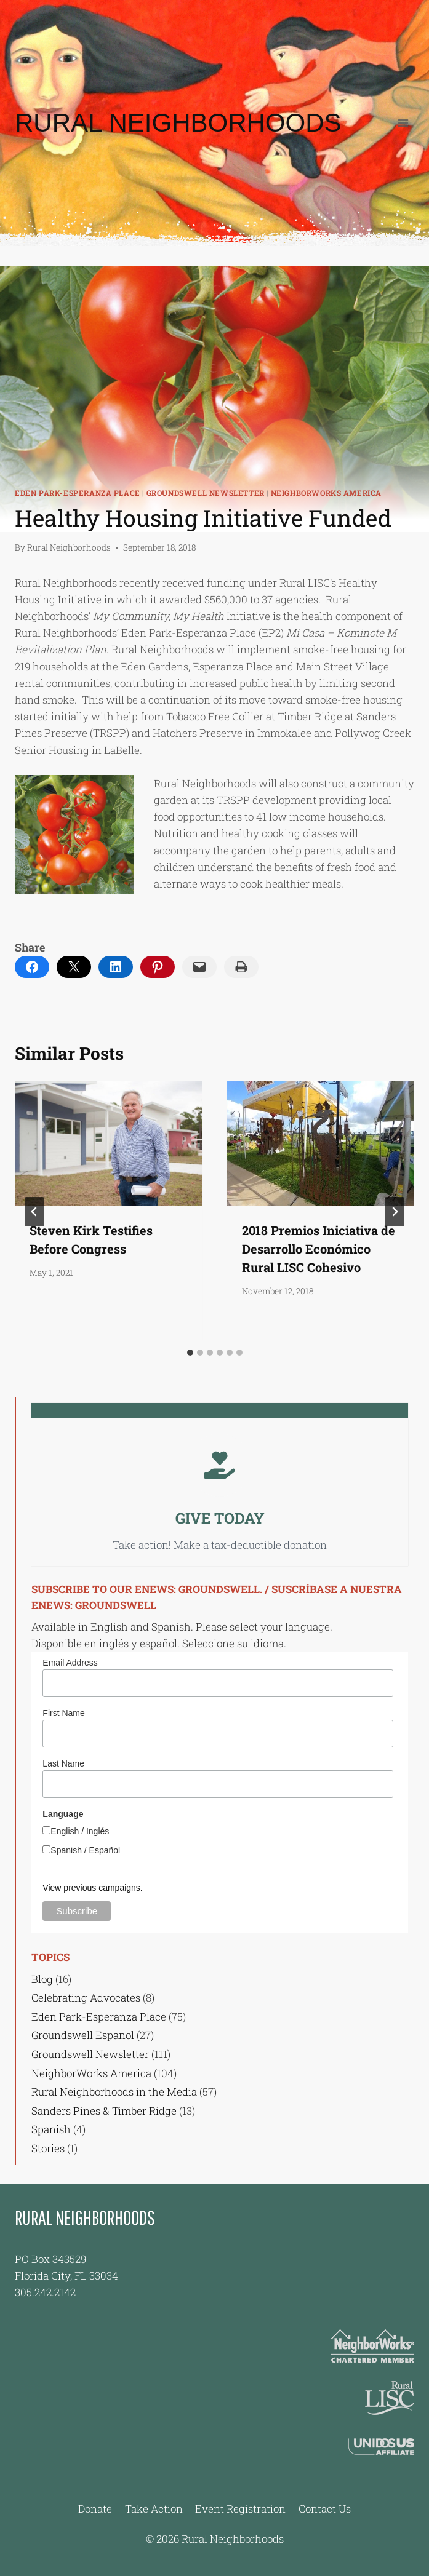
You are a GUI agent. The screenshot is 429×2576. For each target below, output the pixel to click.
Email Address (69, 1663)
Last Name (63, 1763)
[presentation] (108, 1143)
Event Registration (240, 2509)
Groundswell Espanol (82, 2035)
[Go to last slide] (34, 1211)
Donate (95, 2509)
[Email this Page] (74, 967)
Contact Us (325, 2509)
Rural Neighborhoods (69, 547)
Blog (42, 1979)
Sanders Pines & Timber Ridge (104, 2111)
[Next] (394, 1211)
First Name (63, 1713)
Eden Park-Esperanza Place (77, 493)
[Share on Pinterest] (157, 967)
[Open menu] (402, 122)
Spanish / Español (85, 1850)
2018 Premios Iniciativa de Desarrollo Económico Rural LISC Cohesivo (318, 1248)
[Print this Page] (241, 967)
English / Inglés (79, 1831)
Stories (48, 2148)
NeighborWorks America (326, 493)
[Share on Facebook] (32, 967)
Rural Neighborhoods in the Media (114, 2092)
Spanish (51, 2129)
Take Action (154, 2509)
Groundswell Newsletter (205, 493)
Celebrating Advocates (85, 1997)
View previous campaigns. (92, 1888)
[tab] (190, 1353)
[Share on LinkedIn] (115, 967)
